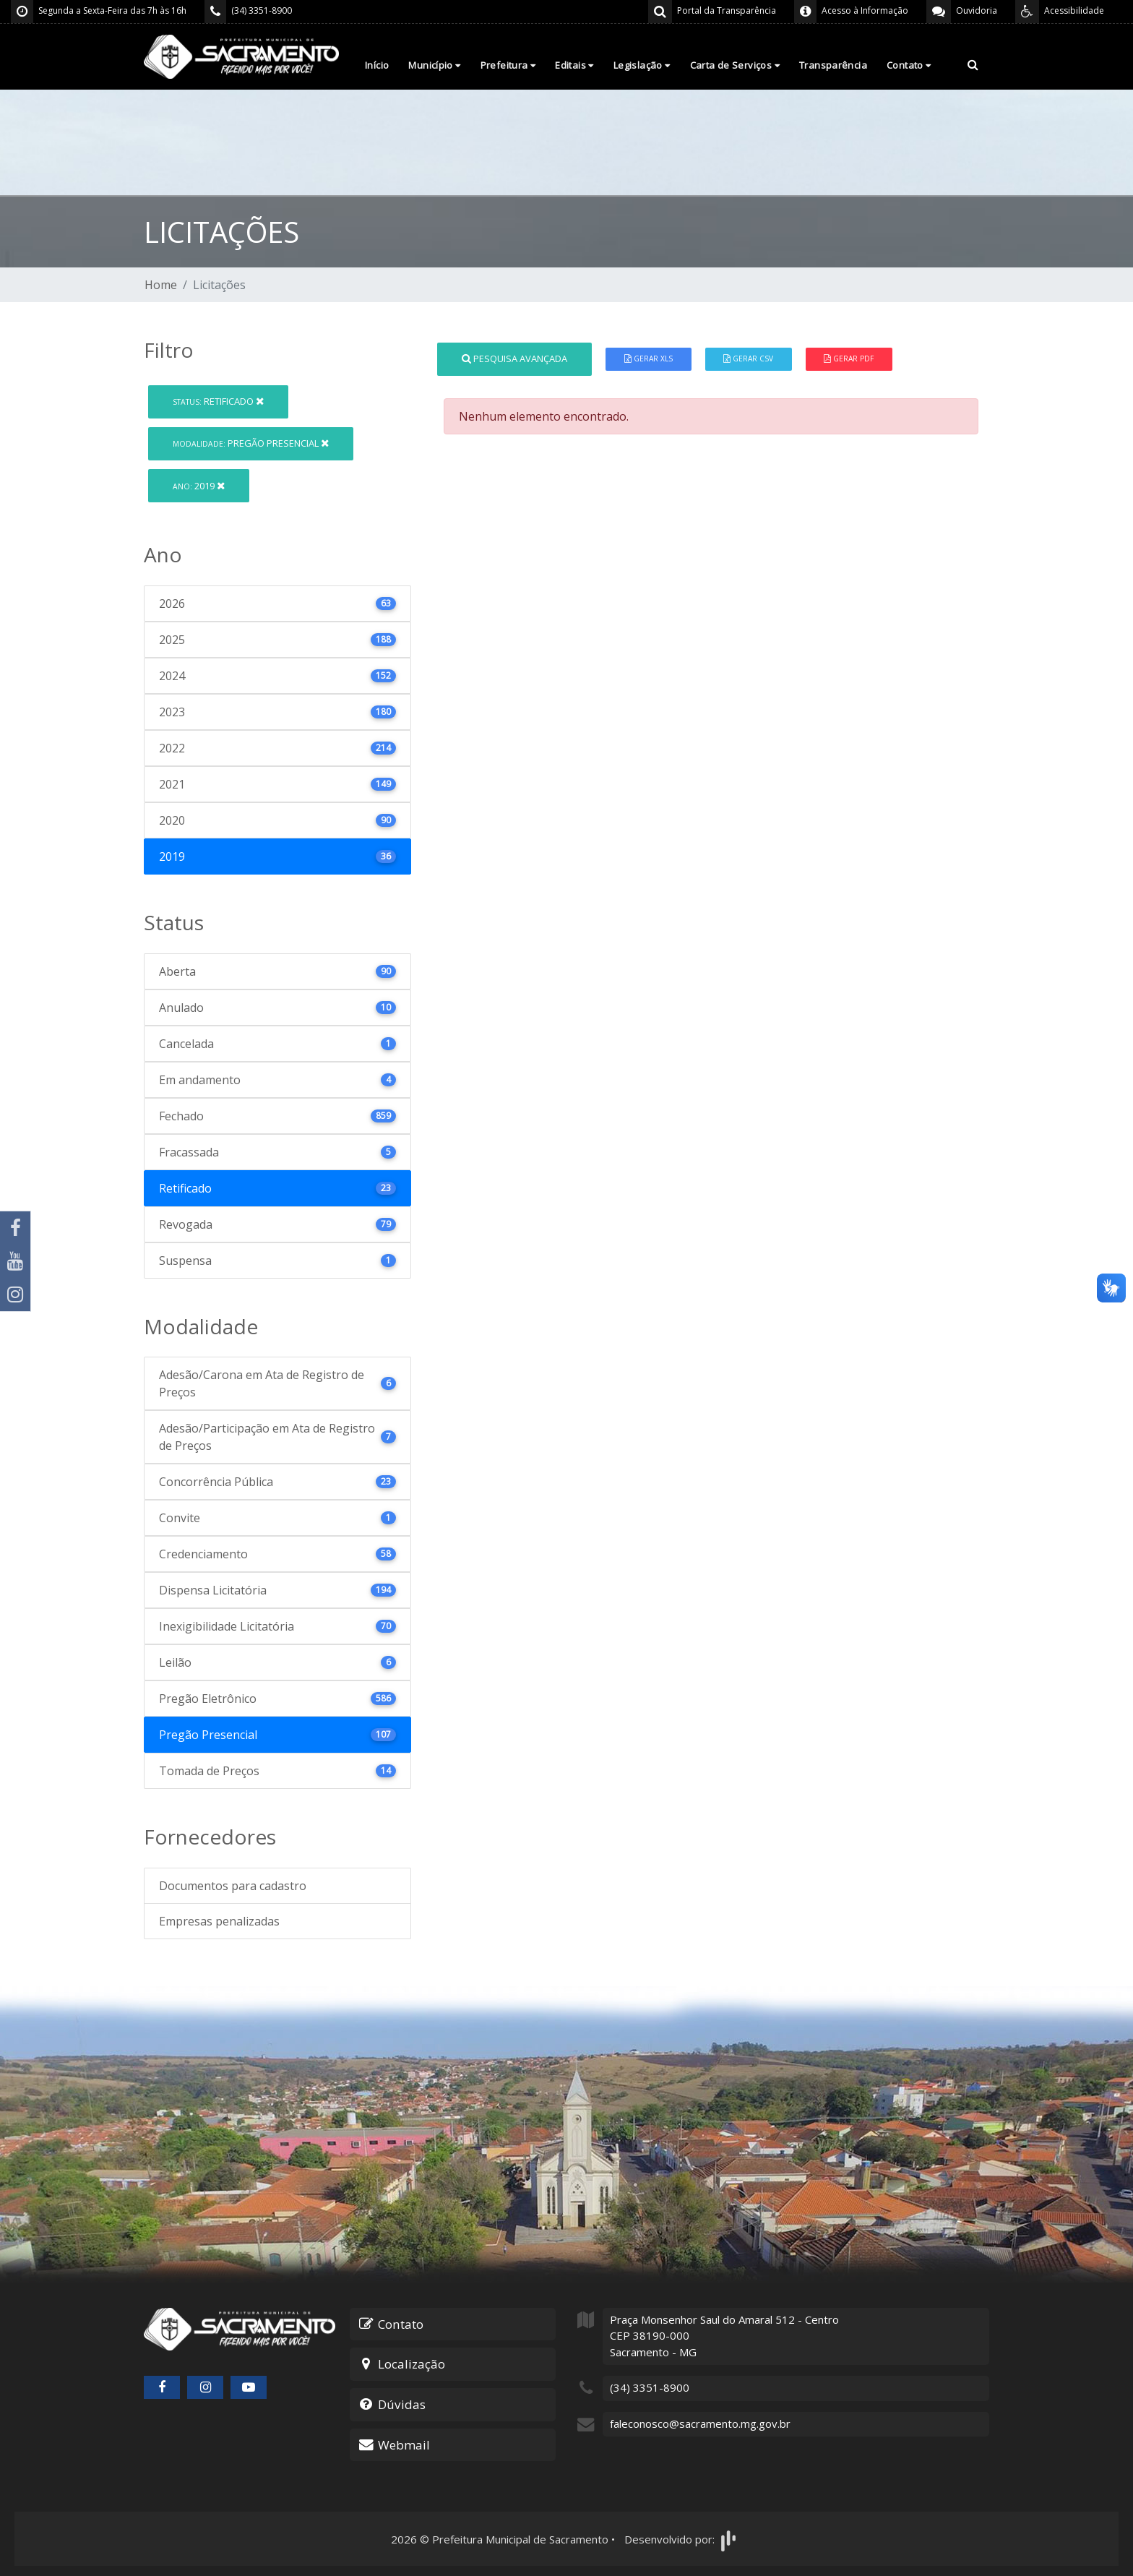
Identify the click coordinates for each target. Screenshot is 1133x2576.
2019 (199, 485)
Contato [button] (909, 65)
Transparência (833, 65)
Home (161, 285)
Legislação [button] (642, 65)
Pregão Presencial (251, 443)
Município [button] (434, 65)
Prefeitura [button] (508, 65)
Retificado (218, 401)
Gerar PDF (849, 358)
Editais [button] (574, 65)
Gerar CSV (748, 358)
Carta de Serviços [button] (735, 65)
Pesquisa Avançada (514, 358)
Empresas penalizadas (219, 1921)
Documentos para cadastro (232, 1886)
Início (377, 65)
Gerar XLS (648, 358)
